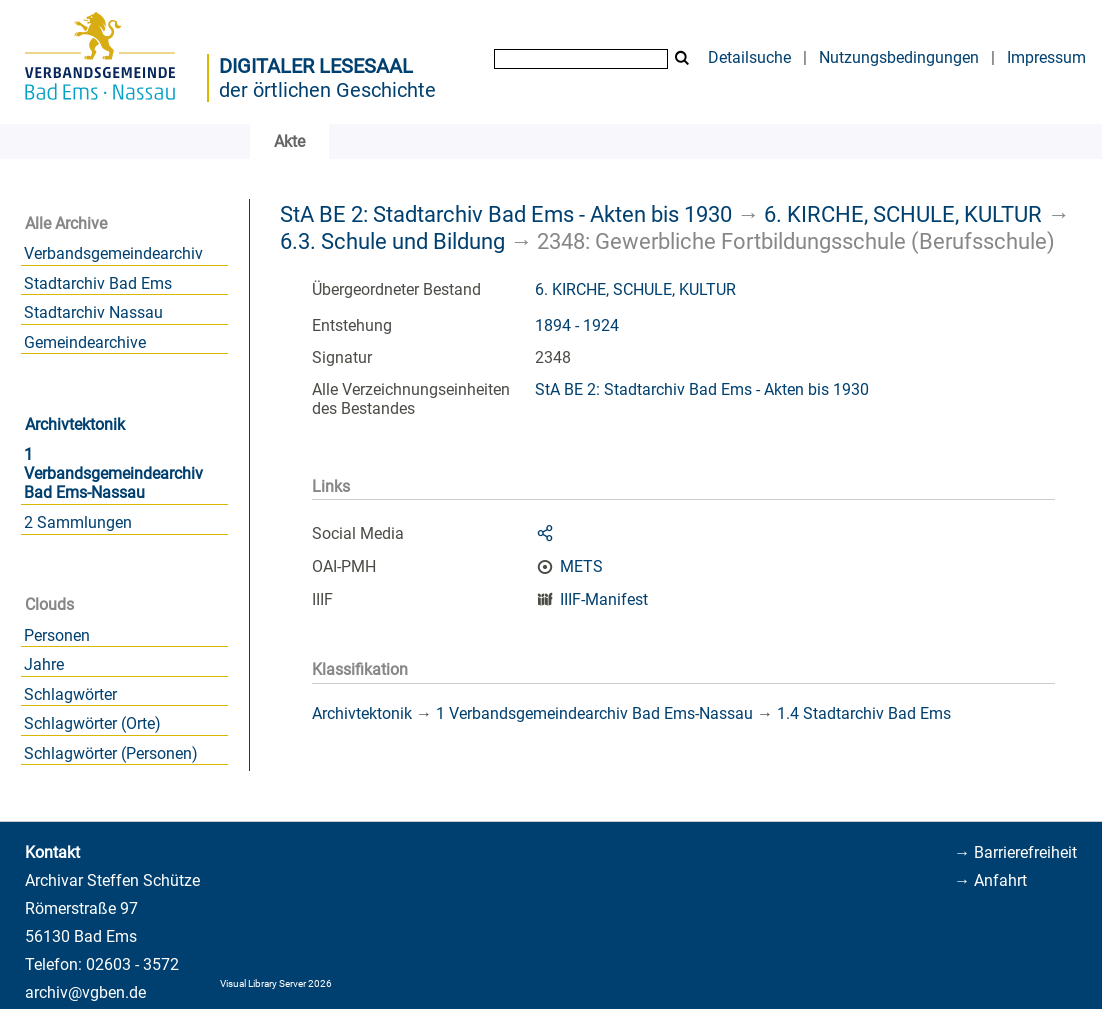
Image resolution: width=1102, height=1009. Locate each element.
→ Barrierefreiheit (1015, 852)
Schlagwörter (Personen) (111, 753)
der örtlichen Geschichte (327, 90)
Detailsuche (749, 57)
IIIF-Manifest (604, 599)
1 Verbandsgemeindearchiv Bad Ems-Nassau (113, 473)
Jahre (44, 664)
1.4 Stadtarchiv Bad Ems (864, 713)
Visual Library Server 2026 (276, 983)
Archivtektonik (75, 424)
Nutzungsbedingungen (899, 57)
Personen (57, 635)
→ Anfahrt (990, 880)
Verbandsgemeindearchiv (113, 253)
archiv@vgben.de (85, 992)
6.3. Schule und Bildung (392, 241)
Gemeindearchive (85, 342)
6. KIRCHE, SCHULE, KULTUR (903, 214)
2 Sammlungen (78, 522)
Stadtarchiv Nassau (93, 312)
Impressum (1046, 57)
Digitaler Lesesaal (316, 66)
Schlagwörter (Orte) (92, 723)
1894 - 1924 (577, 325)
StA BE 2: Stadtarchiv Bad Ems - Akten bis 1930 (506, 214)
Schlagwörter (70, 694)
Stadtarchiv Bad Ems (98, 283)
